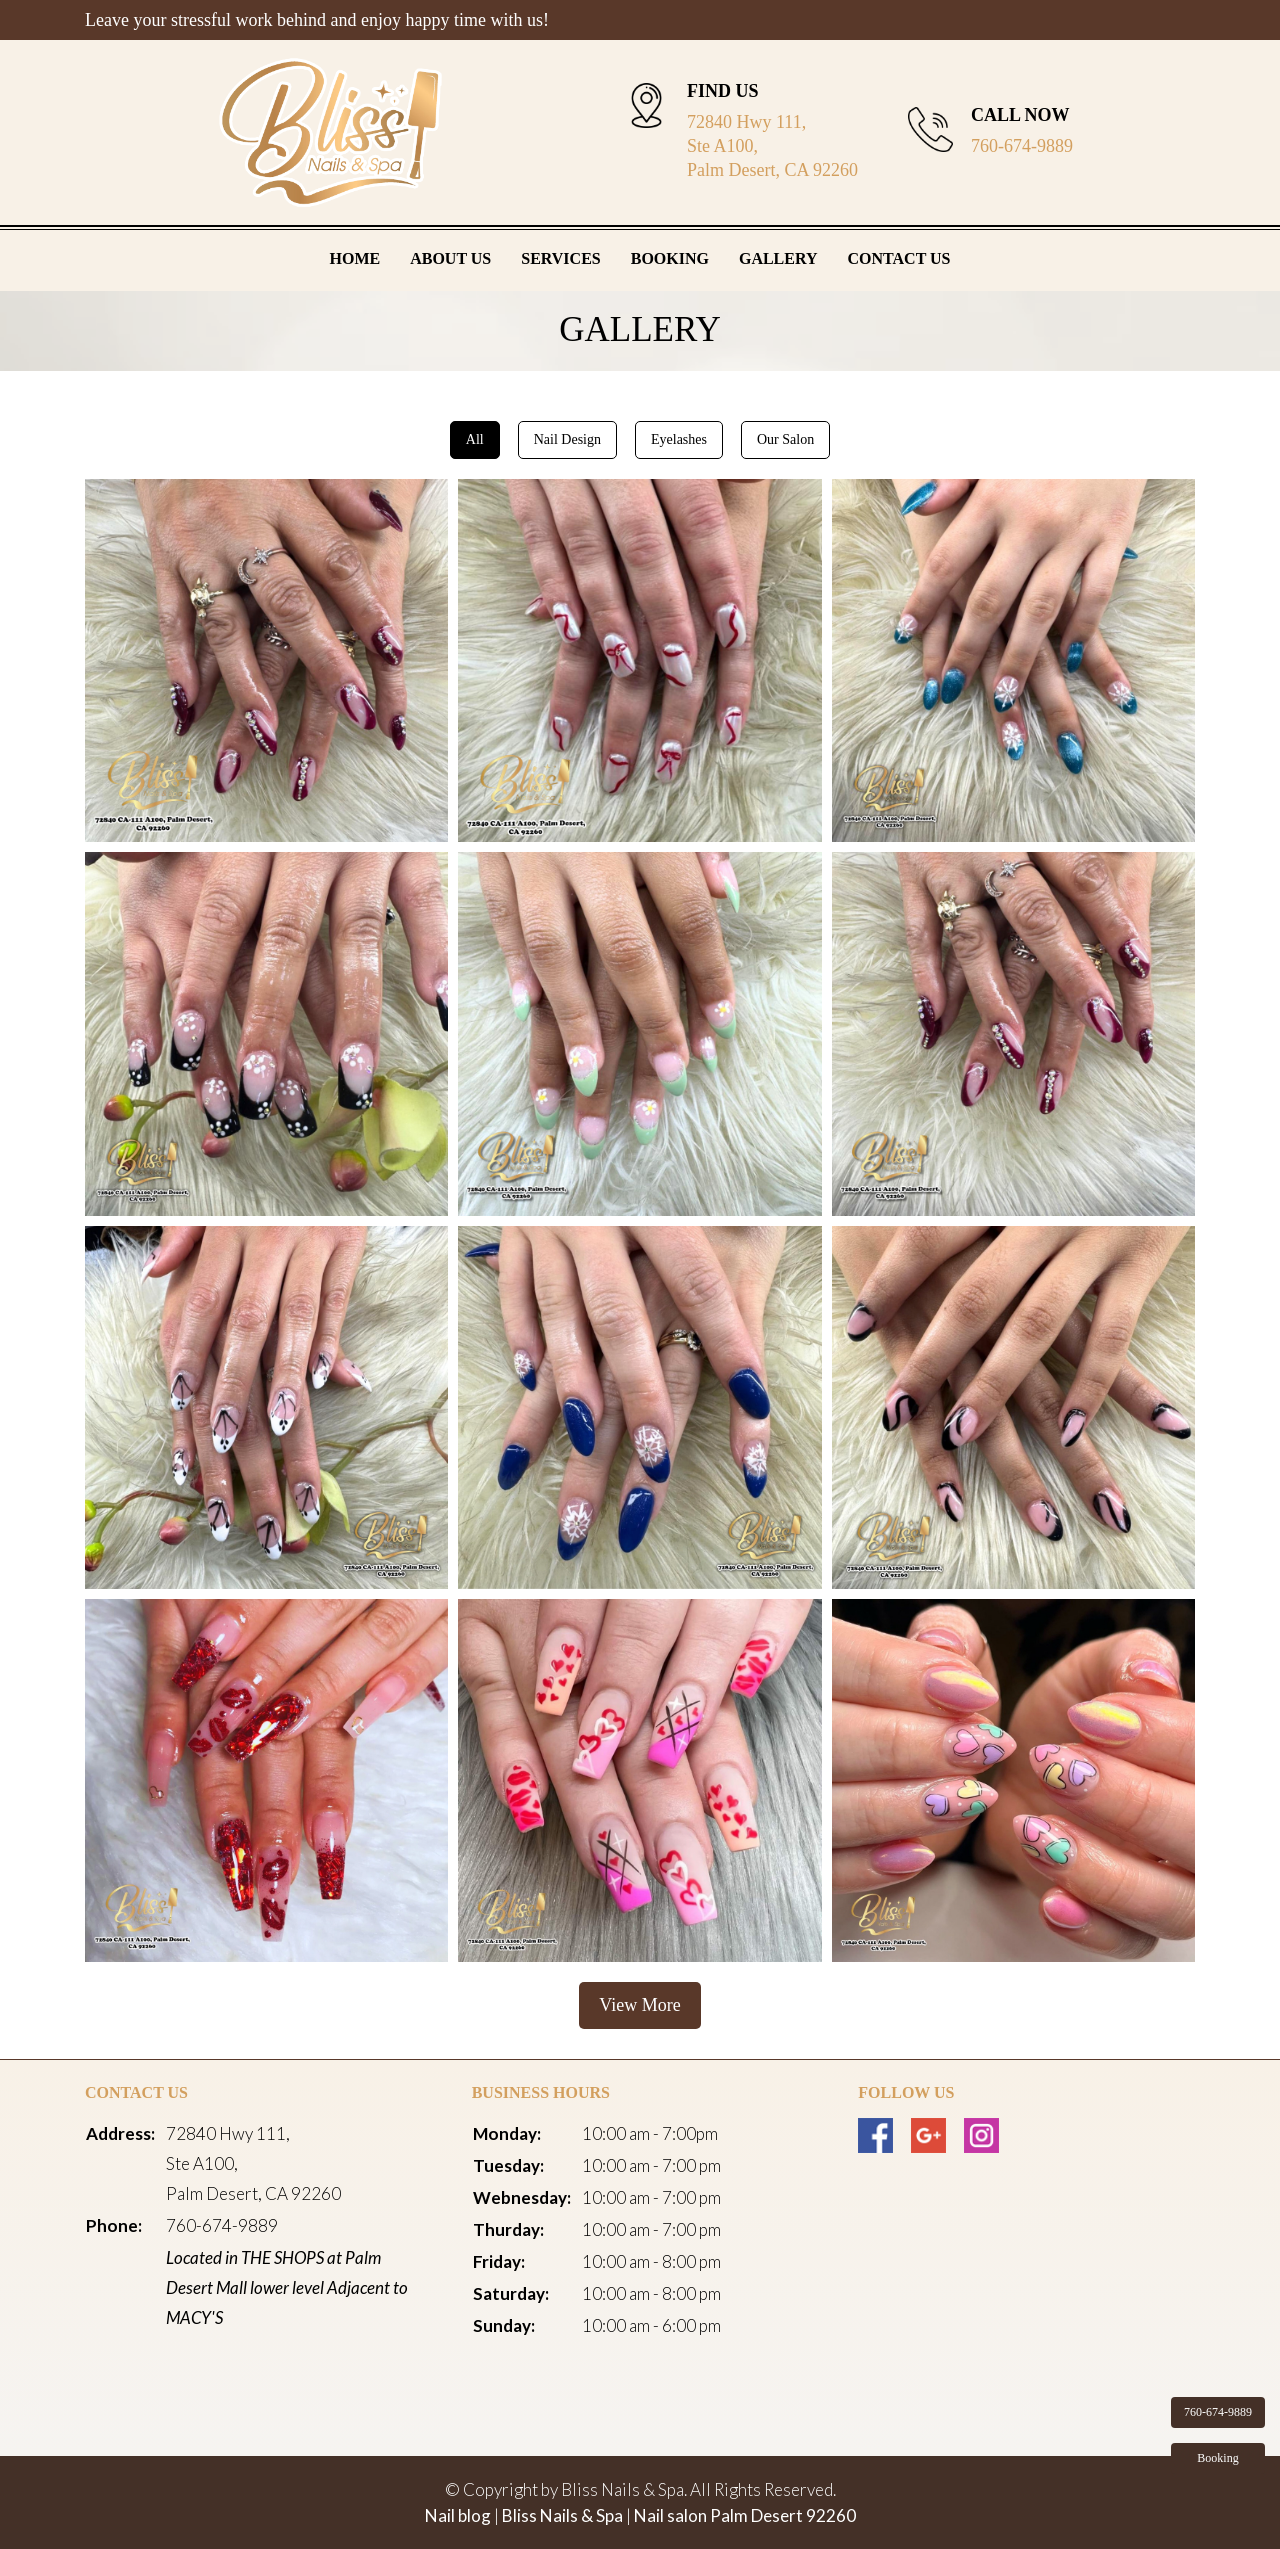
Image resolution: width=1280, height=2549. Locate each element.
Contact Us (899, 258)
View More (639, 2005)
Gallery (778, 258)
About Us (450, 258)
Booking (670, 258)
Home (355, 258)
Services (560, 258)
